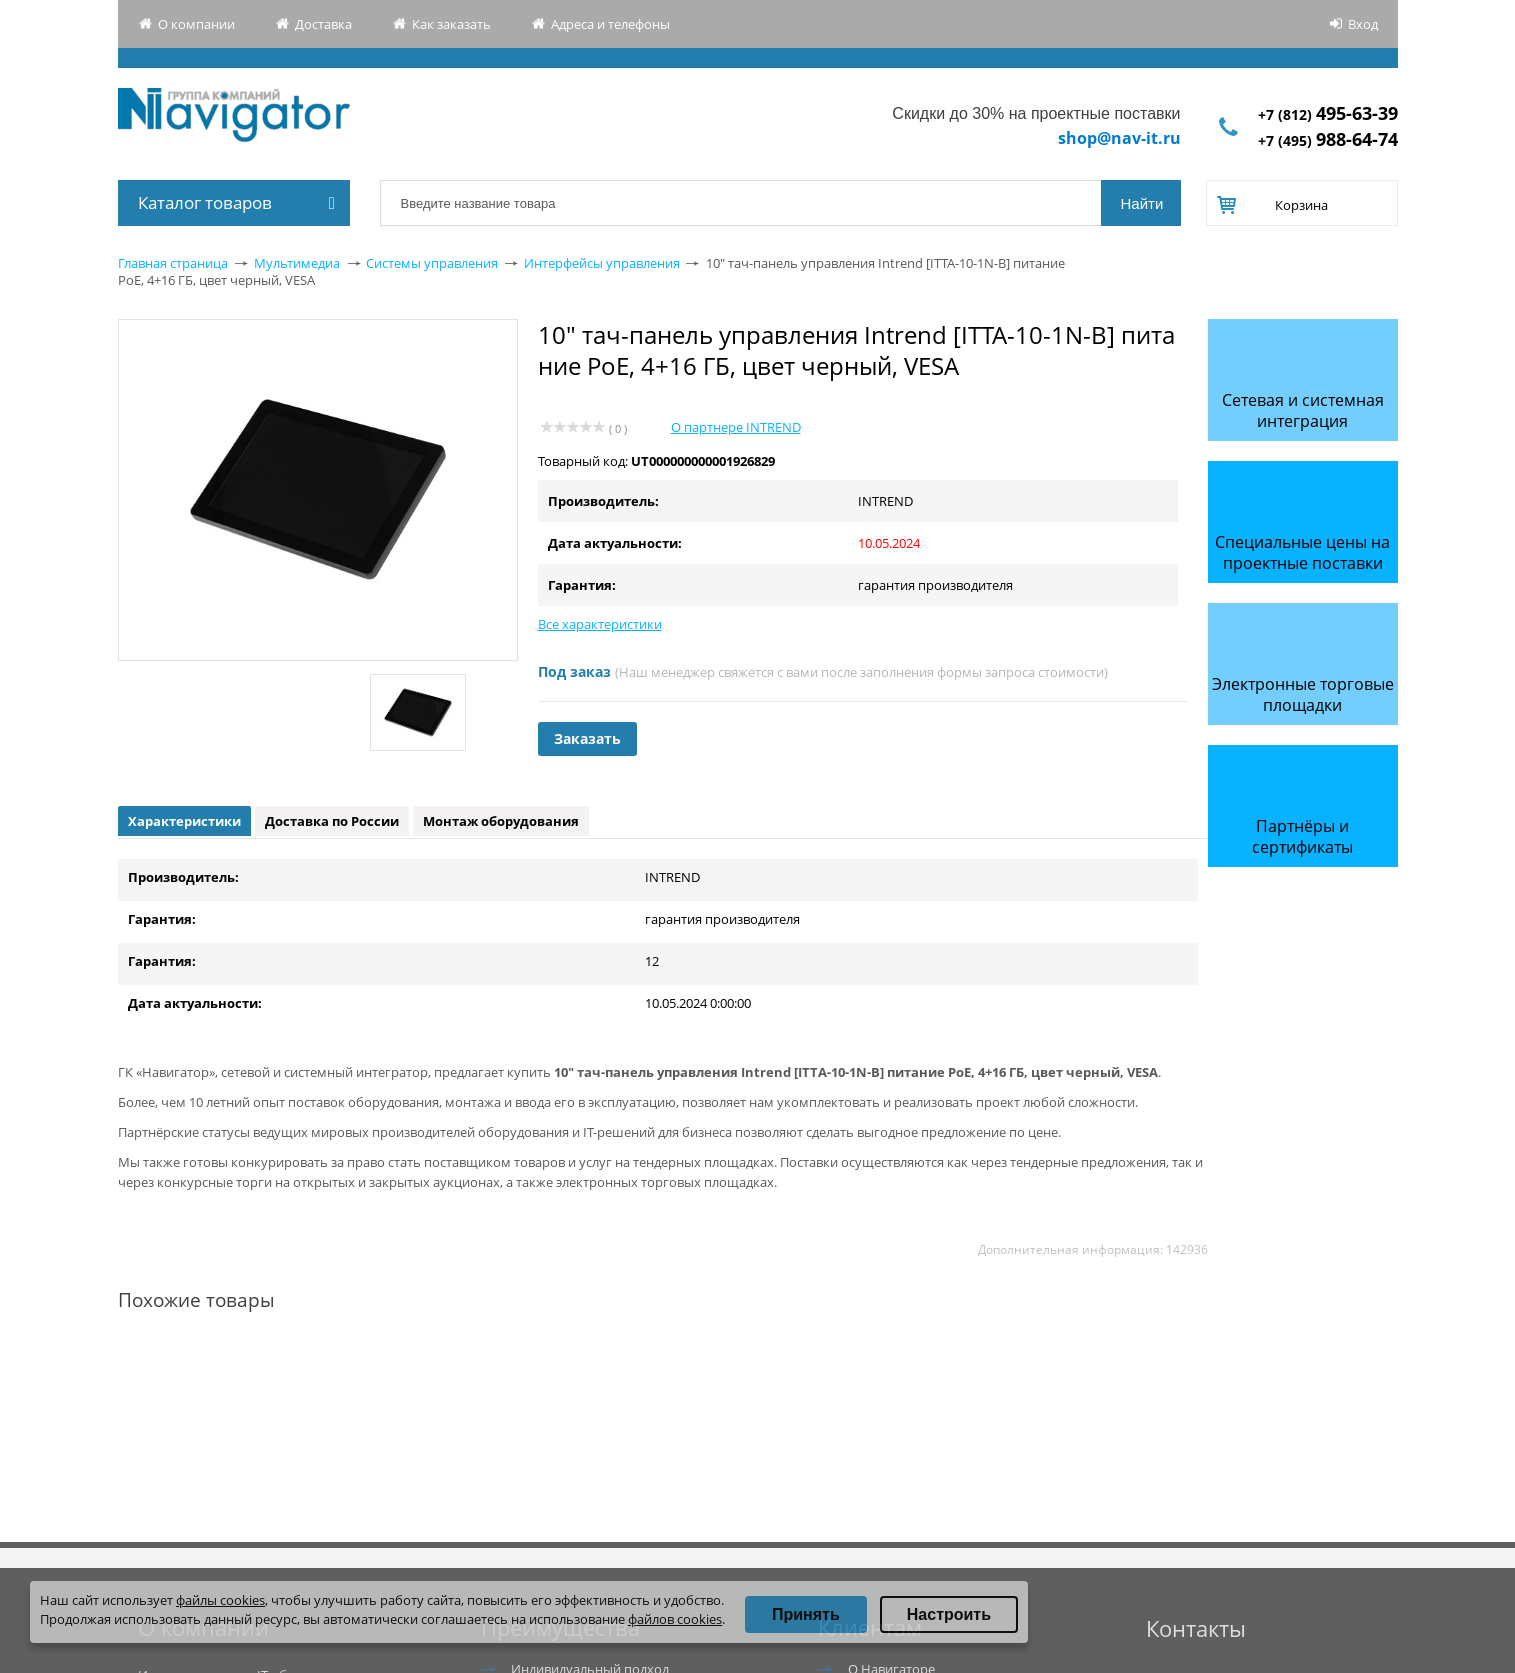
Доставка (323, 24)
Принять (806, 1614)
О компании (196, 24)
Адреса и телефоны (610, 24)
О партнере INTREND (736, 427)
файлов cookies (675, 1619)
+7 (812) (1328, 114)
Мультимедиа (297, 263)
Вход (1363, 24)
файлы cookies (220, 1600)
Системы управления (432, 263)
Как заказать (451, 24)
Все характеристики (600, 624)
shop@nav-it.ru (1119, 138)
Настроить (949, 1614)
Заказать (587, 738)
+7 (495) (1328, 140)
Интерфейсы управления (602, 263)
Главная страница (173, 263)
